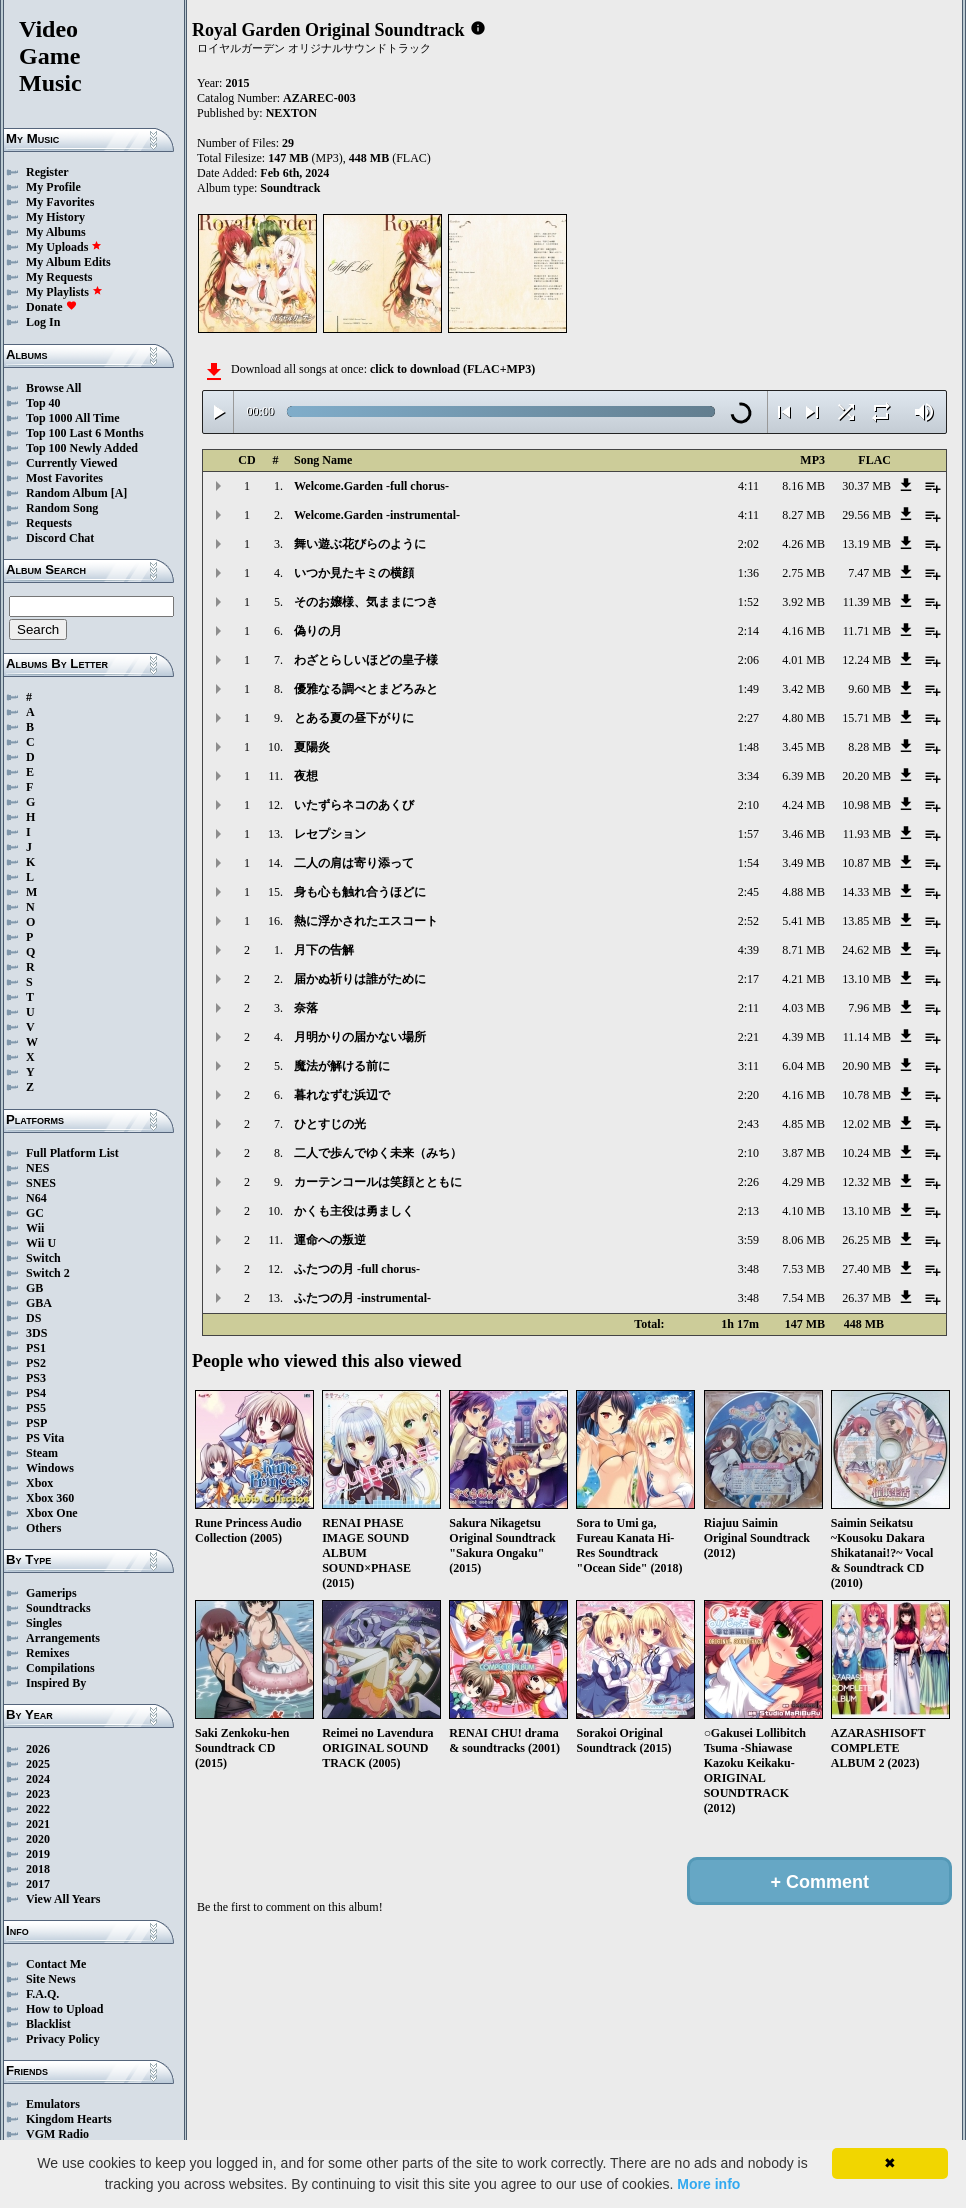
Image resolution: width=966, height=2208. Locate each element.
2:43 (748, 1124)
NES (37, 1168)
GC (35, 1213)
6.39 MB (803, 776)
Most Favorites (64, 478)
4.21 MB (803, 979)
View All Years (63, 1899)
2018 (38, 1869)
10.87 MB (866, 863)
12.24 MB (866, 660)
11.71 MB (867, 631)
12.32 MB (866, 1182)
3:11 (748, 1066)
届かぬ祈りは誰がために (360, 979)
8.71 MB (803, 950)
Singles (44, 1623)
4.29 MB (803, 1182)
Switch (43, 1258)
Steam (42, 1453)
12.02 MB (866, 1124)
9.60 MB (869, 689)
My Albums (56, 232)
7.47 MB (869, 573)
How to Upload (64, 2009)
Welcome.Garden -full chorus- (371, 486)
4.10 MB (803, 1211)
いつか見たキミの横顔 (354, 573)
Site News (51, 1979)
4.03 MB (803, 1008)
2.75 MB (803, 573)
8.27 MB (803, 515)
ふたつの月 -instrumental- (362, 1298)
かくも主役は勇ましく (354, 1211)
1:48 (748, 747)
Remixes (47, 1653)
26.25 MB (866, 1240)
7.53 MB (803, 1269)
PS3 (36, 1378)
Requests (49, 523)
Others (43, 1528)
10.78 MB (866, 1095)
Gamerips (51, 1593)
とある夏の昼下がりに (354, 718)
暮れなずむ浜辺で (342, 1095)
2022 (38, 1809)
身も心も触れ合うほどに (360, 892)
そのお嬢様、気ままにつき (366, 602)
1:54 (748, 863)
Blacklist (48, 2024)
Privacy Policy (63, 2039)
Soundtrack (290, 188)
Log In (43, 322)
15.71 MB (866, 718)
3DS (36, 1333)
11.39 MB (867, 602)
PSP (36, 1423)
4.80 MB (803, 718)
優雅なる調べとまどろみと (366, 689)
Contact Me (56, 1964)
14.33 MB (866, 892)
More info (708, 2184)
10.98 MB (866, 805)
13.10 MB (866, 979)
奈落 (306, 1008)
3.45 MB (803, 747)
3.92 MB (803, 602)
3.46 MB (803, 834)
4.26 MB (803, 544)
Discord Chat (60, 538)
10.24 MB (866, 1153)
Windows (50, 1468)
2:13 (748, 1211)
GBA (39, 1303)
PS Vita (45, 1438)
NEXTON (291, 113)
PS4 (36, 1393)
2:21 (748, 1037)
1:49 (748, 689)
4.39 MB (803, 1037)
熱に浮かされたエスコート (366, 921)
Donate (51, 307)
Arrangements (63, 1638)
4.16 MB (803, 631)
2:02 (748, 544)
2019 (38, 1854)
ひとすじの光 (330, 1124)
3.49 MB (803, 863)
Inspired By (56, 1683)
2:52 (748, 921)
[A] (119, 493)
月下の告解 (324, 950)
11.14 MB (867, 1037)
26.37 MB (866, 1298)
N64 (36, 1198)
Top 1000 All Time (72, 418)
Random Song (62, 508)
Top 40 (43, 403)
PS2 (36, 1363)
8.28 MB (869, 747)
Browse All (53, 388)
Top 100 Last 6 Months (85, 433)
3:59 (748, 1240)
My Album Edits (68, 262)
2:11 (748, 1008)
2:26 (748, 1182)
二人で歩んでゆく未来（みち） (378, 1153)
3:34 (748, 776)
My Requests (59, 277)
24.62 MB (866, 950)
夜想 (306, 776)
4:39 (748, 950)
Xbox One (52, 1513)
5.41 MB (803, 921)
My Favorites (60, 202)
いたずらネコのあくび (354, 805)
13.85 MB (866, 921)
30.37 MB (866, 486)
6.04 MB (803, 1066)
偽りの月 (318, 631)
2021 (38, 1824)
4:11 (748, 486)
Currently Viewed (71, 463)
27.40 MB (866, 1269)
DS (33, 1318)
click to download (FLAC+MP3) (452, 369)
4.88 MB (803, 892)
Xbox (39, 1483)
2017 (38, 1884)
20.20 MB (866, 776)
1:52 (748, 602)
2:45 (748, 892)
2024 (38, 1779)
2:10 (748, 805)
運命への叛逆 (330, 1240)
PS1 (36, 1348)
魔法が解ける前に (342, 1066)
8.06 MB (803, 1240)
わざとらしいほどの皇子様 (366, 660)
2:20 (748, 1095)
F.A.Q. (42, 1994)
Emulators (53, 2104)
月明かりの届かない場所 (360, 1037)
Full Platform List (72, 1153)
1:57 (748, 834)
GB (34, 1288)
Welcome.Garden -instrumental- (377, 515)
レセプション (330, 834)
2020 (38, 1839)
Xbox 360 (50, 1498)
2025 (38, 1764)
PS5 (36, 1408)
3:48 (748, 1269)
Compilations (60, 1668)
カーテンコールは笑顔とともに (378, 1182)
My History (55, 217)
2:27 (748, 718)
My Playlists (64, 292)
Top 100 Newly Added (82, 448)
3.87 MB (803, 1153)
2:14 (748, 631)
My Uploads (64, 247)
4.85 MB (803, 1124)
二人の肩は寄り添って (354, 863)
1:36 (748, 573)
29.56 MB (866, 515)
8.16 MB (803, 486)
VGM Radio (57, 2134)
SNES (41, 1183)
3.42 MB (803, 689)
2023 (38, 1794)
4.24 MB (803, 805)
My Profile (53, 187)
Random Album (67, 493)
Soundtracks (58, 1608)
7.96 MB (869, 1008)
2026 (38, 1749)
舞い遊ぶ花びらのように (360, 544)
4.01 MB (803, 660)
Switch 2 (48, 1273)
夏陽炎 (312, 747)
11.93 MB (867, 834)
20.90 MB (866, 1066)
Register (47, 172)
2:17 (748, 979)
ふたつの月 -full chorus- (357, 1269)
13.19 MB (866, 544)
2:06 (748, 660)
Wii (35, 1228)
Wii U (41, 1243)
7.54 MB (803, 1298)
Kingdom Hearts (69, 2119)
